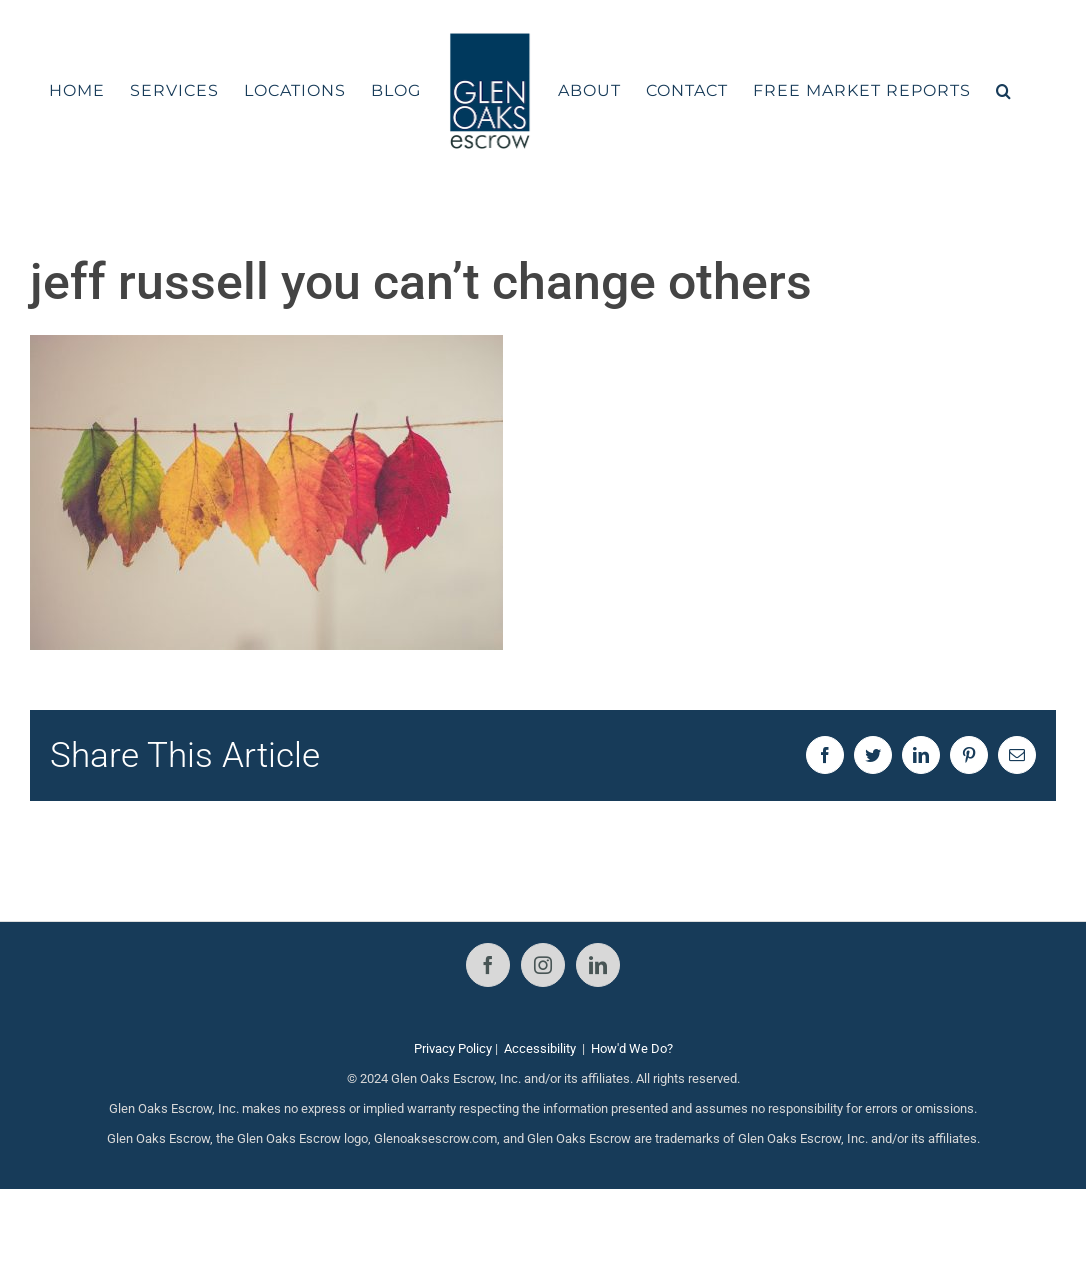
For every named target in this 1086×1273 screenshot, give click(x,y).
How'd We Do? (632, 1048)
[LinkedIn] (598, 965)
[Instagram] (543, 965)
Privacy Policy (453, 1048)
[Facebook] (488, 965)
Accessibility (540, 1048)
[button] (1004, 91)
